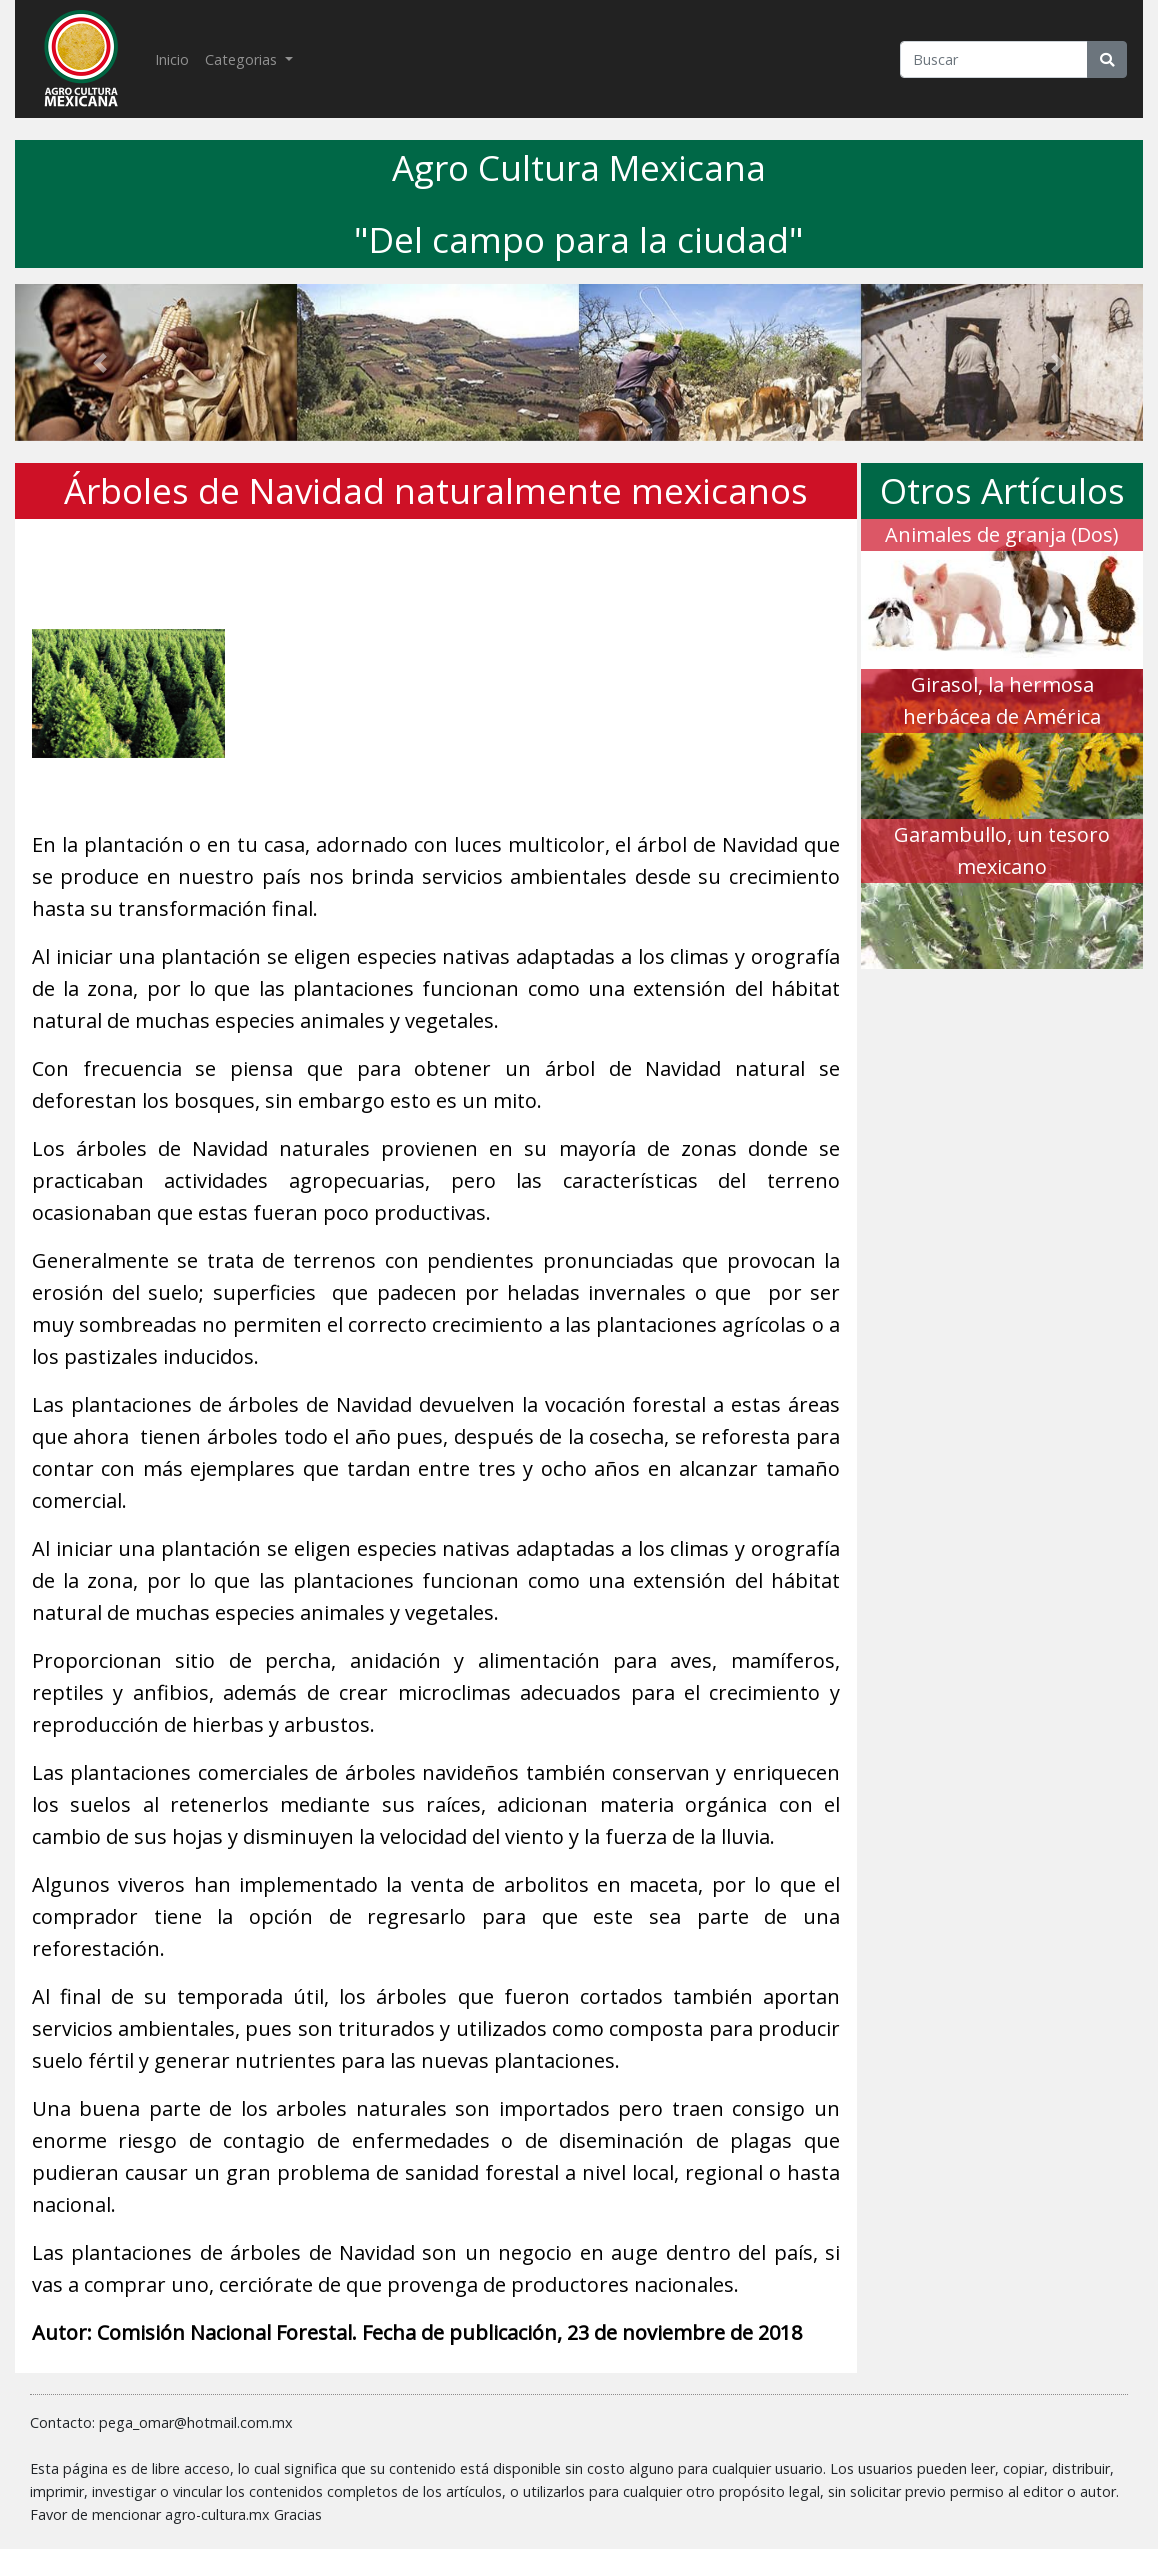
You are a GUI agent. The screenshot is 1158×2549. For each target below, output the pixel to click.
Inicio (176, 58)
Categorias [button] (243, 59)
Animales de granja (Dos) (1002, 534)
